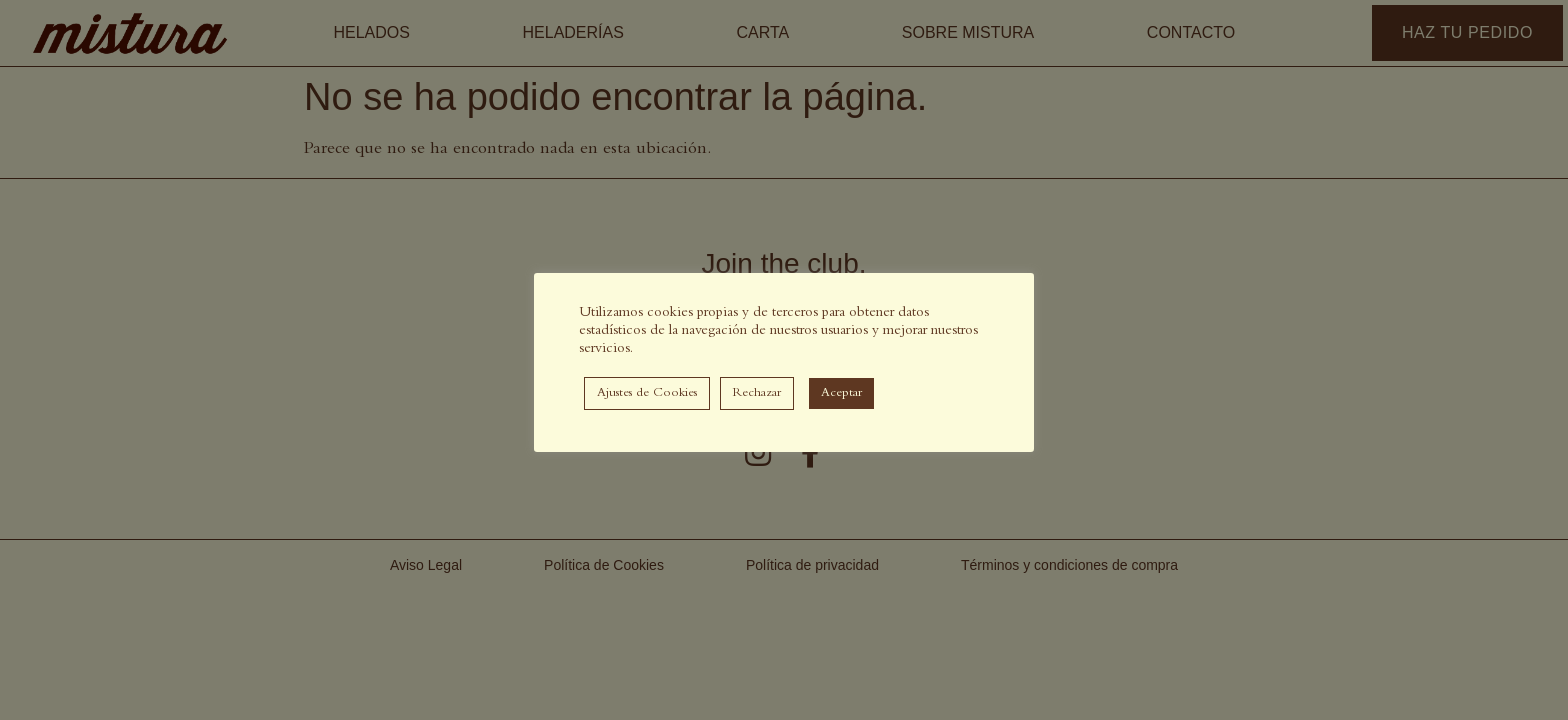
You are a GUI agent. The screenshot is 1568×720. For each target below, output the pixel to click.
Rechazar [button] (757, 393)
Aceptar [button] (841, 393)
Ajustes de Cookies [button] (647, 393)
